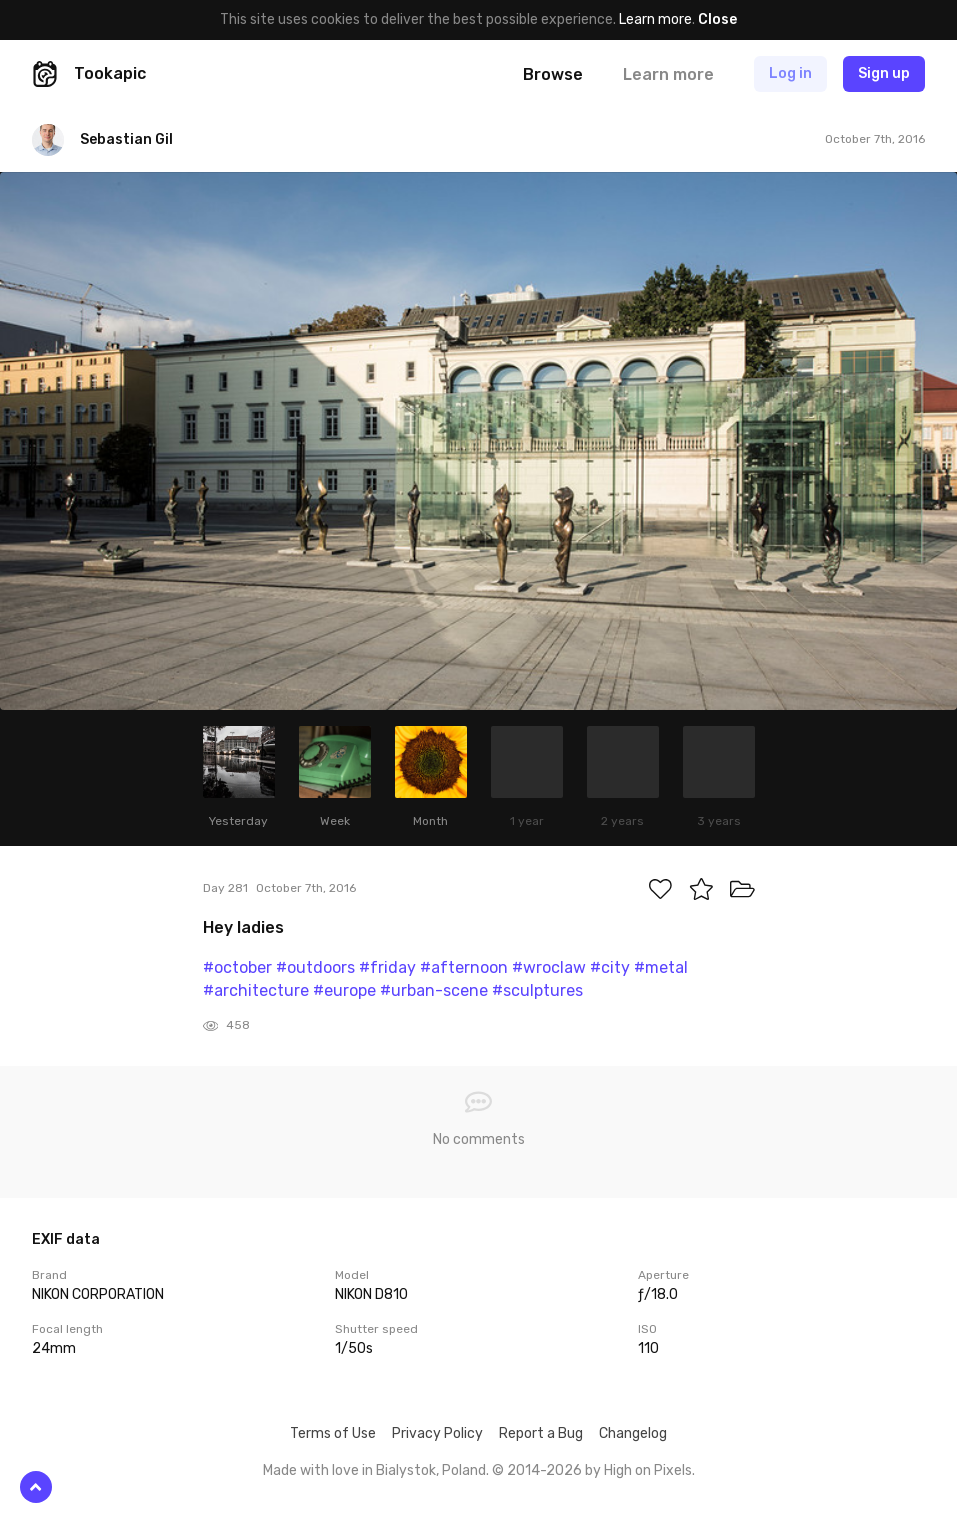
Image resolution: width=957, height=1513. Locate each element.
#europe (344, 990)
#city (610, 967)
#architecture (256, 990)
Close (717, 19)
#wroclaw (549, 967)
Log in (790, 73)
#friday (387, 967)
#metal (661, 967)
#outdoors (315, 967)
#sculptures (537, 990)
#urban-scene (434, 990)
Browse (553, 74)
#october (237, 967)
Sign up (884, 73)
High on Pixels (648, 1470)
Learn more (655, 19)
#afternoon (464, 967)
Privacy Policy (437, 1433)
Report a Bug (541, 1433)
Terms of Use (333, 1433)
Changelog (633, 1433)
